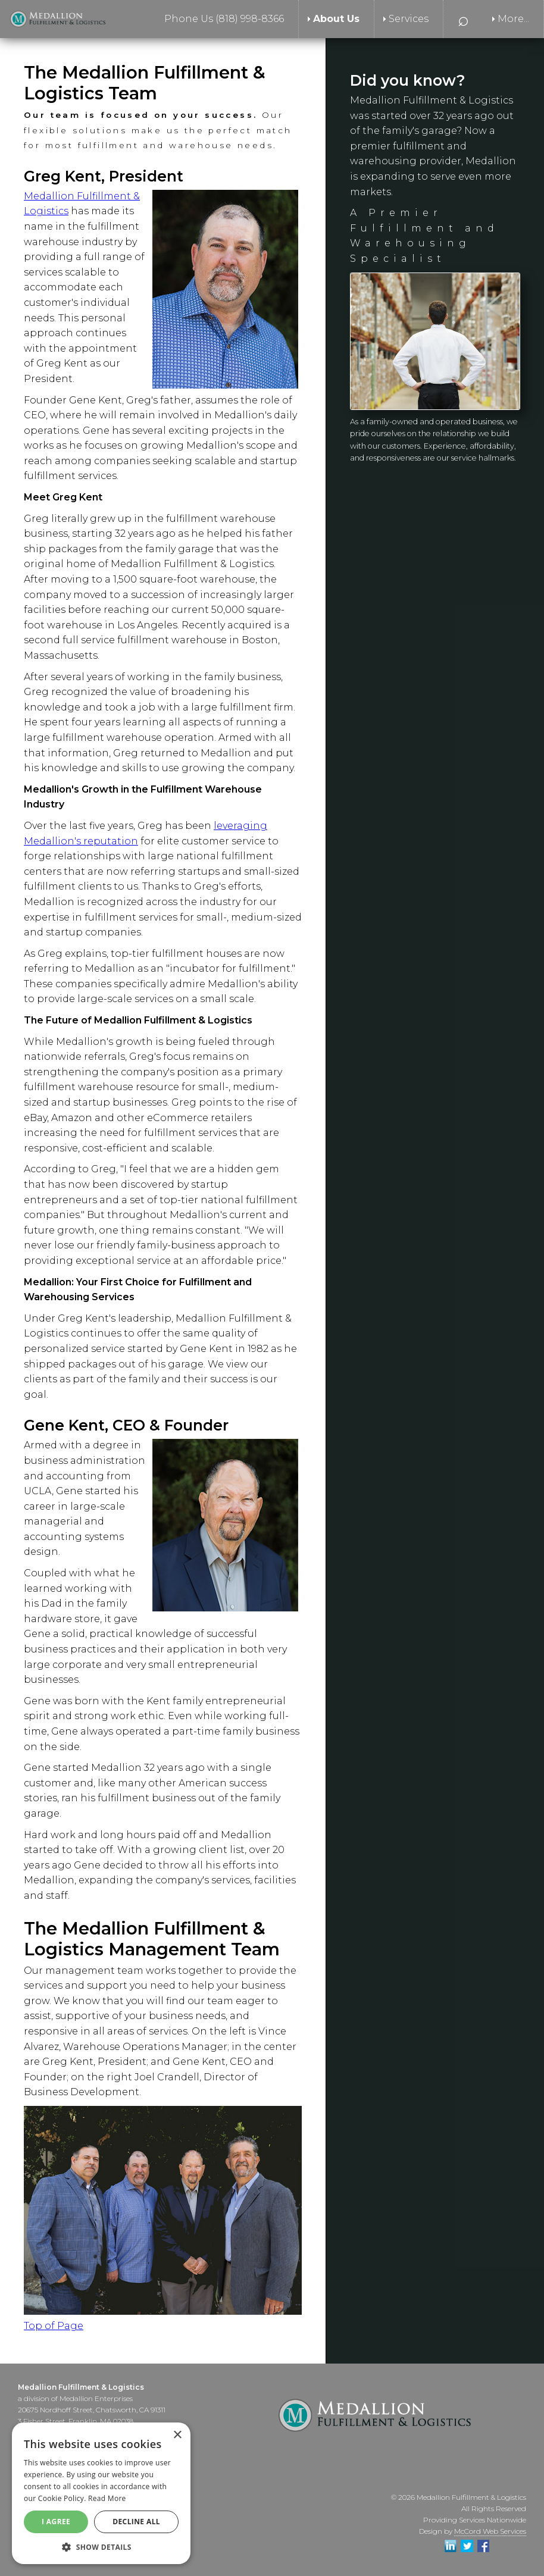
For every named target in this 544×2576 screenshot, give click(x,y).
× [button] (177, 2435)
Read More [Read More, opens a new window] (107, 2498)
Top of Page (53, 2325)
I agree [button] (56, 2521)
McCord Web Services (490, 2531)
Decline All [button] (136, 2521)
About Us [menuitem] (336, 18)
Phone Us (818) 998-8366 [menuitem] (224, 18)
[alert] (101, 2493)
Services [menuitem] (409, 18)
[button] (101, 2546)
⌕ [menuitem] (463, 18)
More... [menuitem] (513, 18)
